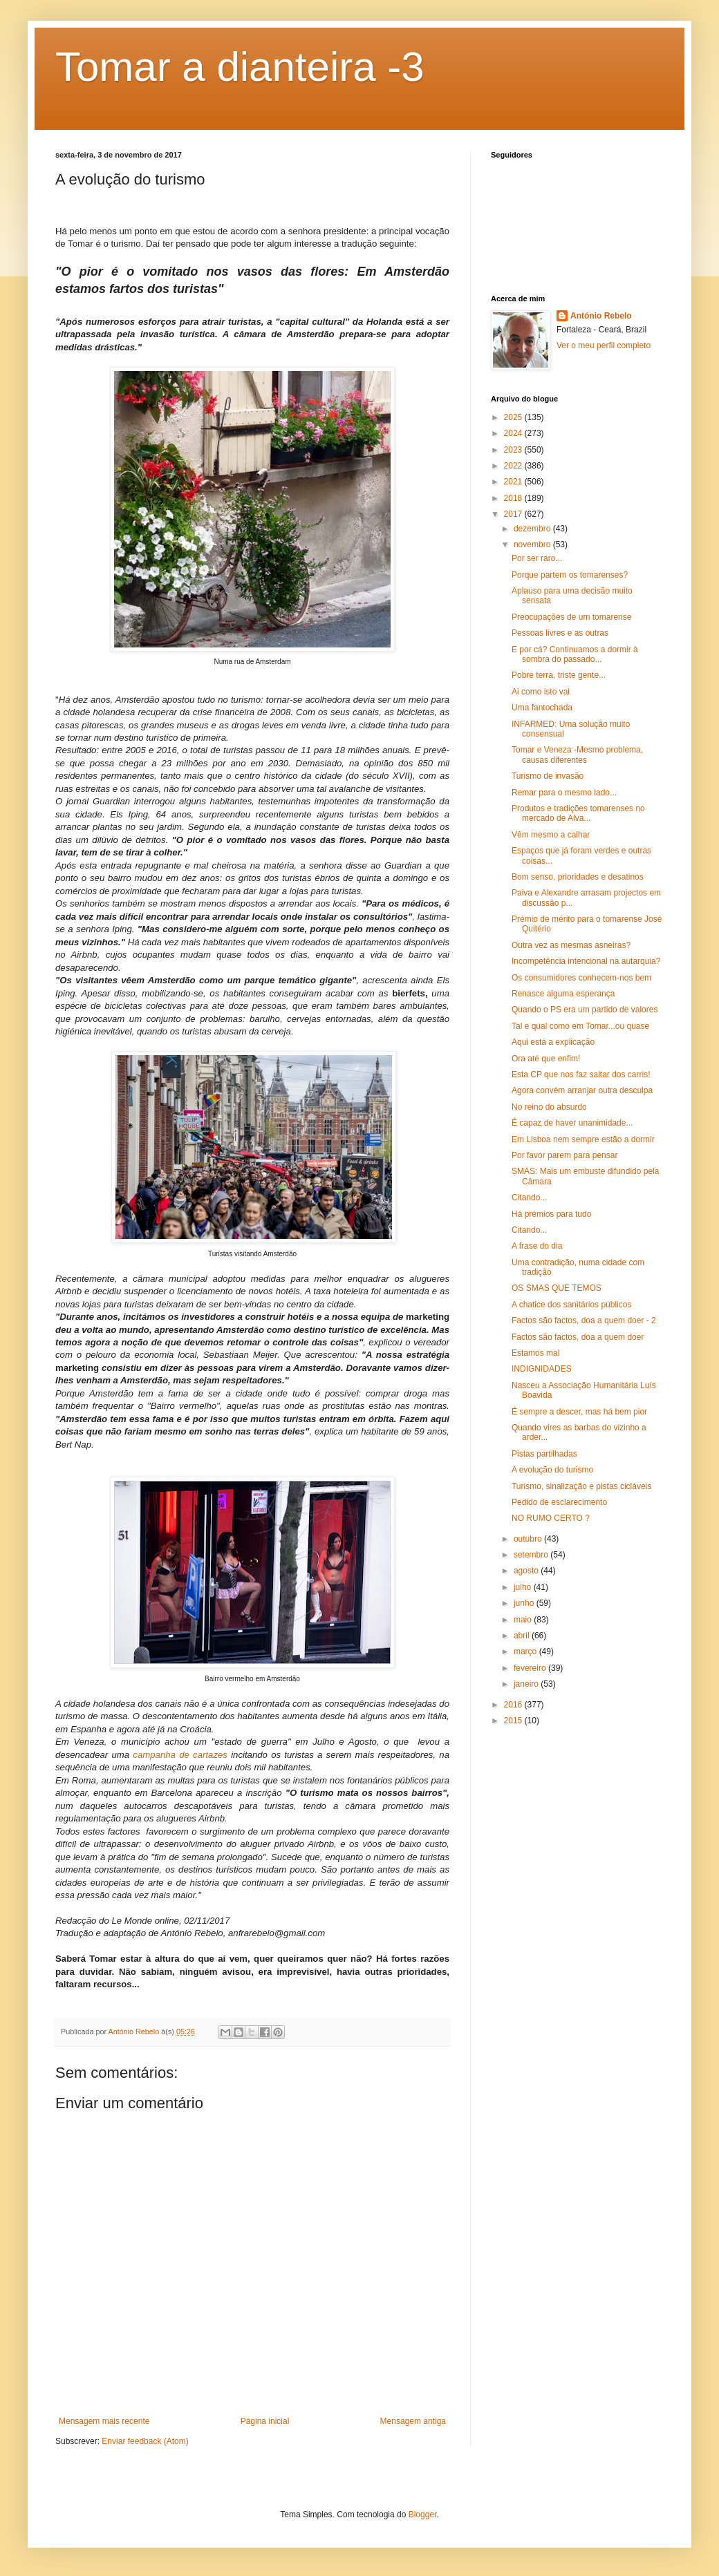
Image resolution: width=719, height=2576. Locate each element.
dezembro (533, 528)
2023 (514, 450)
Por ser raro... (537, 558)
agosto (527, 1570)
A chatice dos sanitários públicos (571, 1304)
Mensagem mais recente (104, 2421)
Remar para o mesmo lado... (564, 792)
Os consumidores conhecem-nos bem (581, 978)
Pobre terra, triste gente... (559, 675)
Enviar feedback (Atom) (145, 2441)
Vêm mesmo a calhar (551, 835)
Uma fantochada (542, 707)
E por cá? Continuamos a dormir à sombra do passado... (575, 654)
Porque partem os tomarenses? (570, 575)
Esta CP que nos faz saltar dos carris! (581, 1074)
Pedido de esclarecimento (559, 1502)
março (526, 1651)
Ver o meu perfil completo (604, 345)
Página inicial (265, 2421)
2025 (514, 417)
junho (525, 1603)
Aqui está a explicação (553, 1042)
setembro (532, 1555)
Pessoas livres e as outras (560, 633)
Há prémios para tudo (551, 1214)
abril (523, 1635)
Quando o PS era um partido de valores (584, 1009)
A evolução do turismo (552, 1470)
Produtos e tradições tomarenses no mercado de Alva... (578, 813)
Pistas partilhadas (544, 1454)
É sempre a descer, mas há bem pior (579, 1412)
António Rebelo (601, 316)
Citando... (529, 1197)
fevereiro (531, 1668)
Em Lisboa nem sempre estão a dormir (583, 1139)
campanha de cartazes (180, 1755)
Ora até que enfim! (546, 1058)
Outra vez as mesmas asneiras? (571, 945)
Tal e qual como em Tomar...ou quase (580, 1026)
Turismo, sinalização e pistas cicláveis (581, 1486)
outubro (529, 1539)
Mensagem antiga (413, 2421)
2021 (514, 481)
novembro (533, 544)
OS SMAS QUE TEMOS (556, 1288)
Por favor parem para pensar (564, 1155)
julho (524, 1587)
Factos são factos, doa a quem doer (578, 1337)
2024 (514, 433)
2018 (514, 498)
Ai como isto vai (541, 692)
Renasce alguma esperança (563, 993)
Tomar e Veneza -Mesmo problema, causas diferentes (577, 754)
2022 (514, 466)
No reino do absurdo (549, 1107)
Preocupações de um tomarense (571, 617)
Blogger (423, 2514)
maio (524, 1620)
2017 (514, 514)
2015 (514, 1720)
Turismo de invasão (547, 776)
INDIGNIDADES (542, 1369)
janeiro (527, 1684)
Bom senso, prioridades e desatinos (578, 877)
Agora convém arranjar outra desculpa (582, 1090)
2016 (514, 1705)
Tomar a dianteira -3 (239, 67)
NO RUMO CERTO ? (551, 1518)
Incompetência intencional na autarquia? (586, 961)
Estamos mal (535, 1353)
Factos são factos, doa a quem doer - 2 (584, 1320)
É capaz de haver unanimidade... (572, 1123)
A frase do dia (537, 1246)
